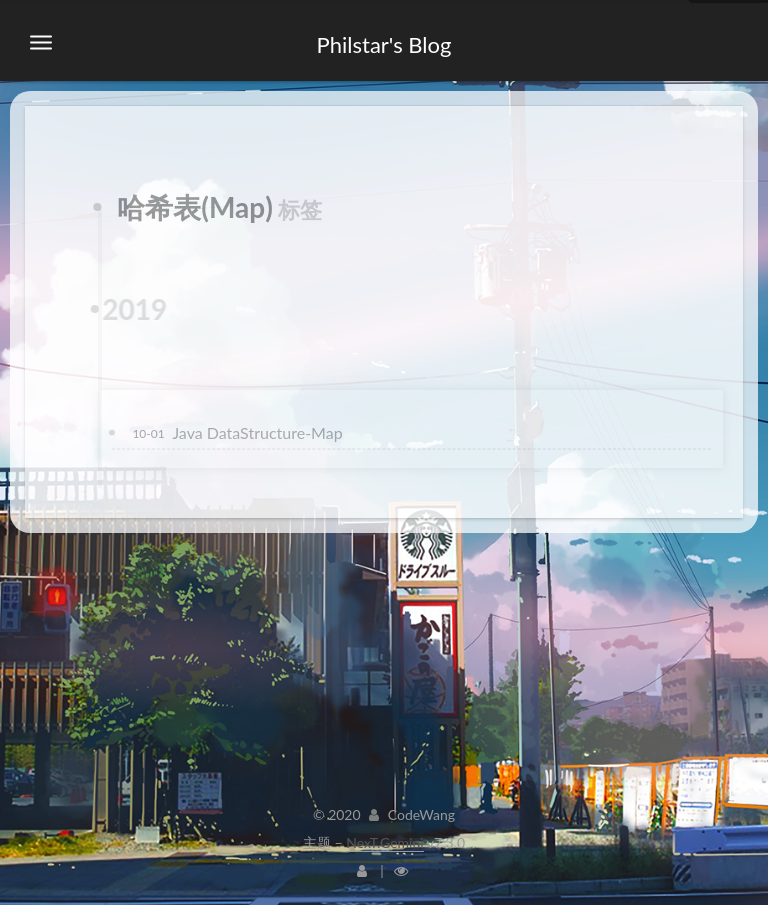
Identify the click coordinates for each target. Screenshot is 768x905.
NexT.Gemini (384, 842)
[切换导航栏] (41, 43)
